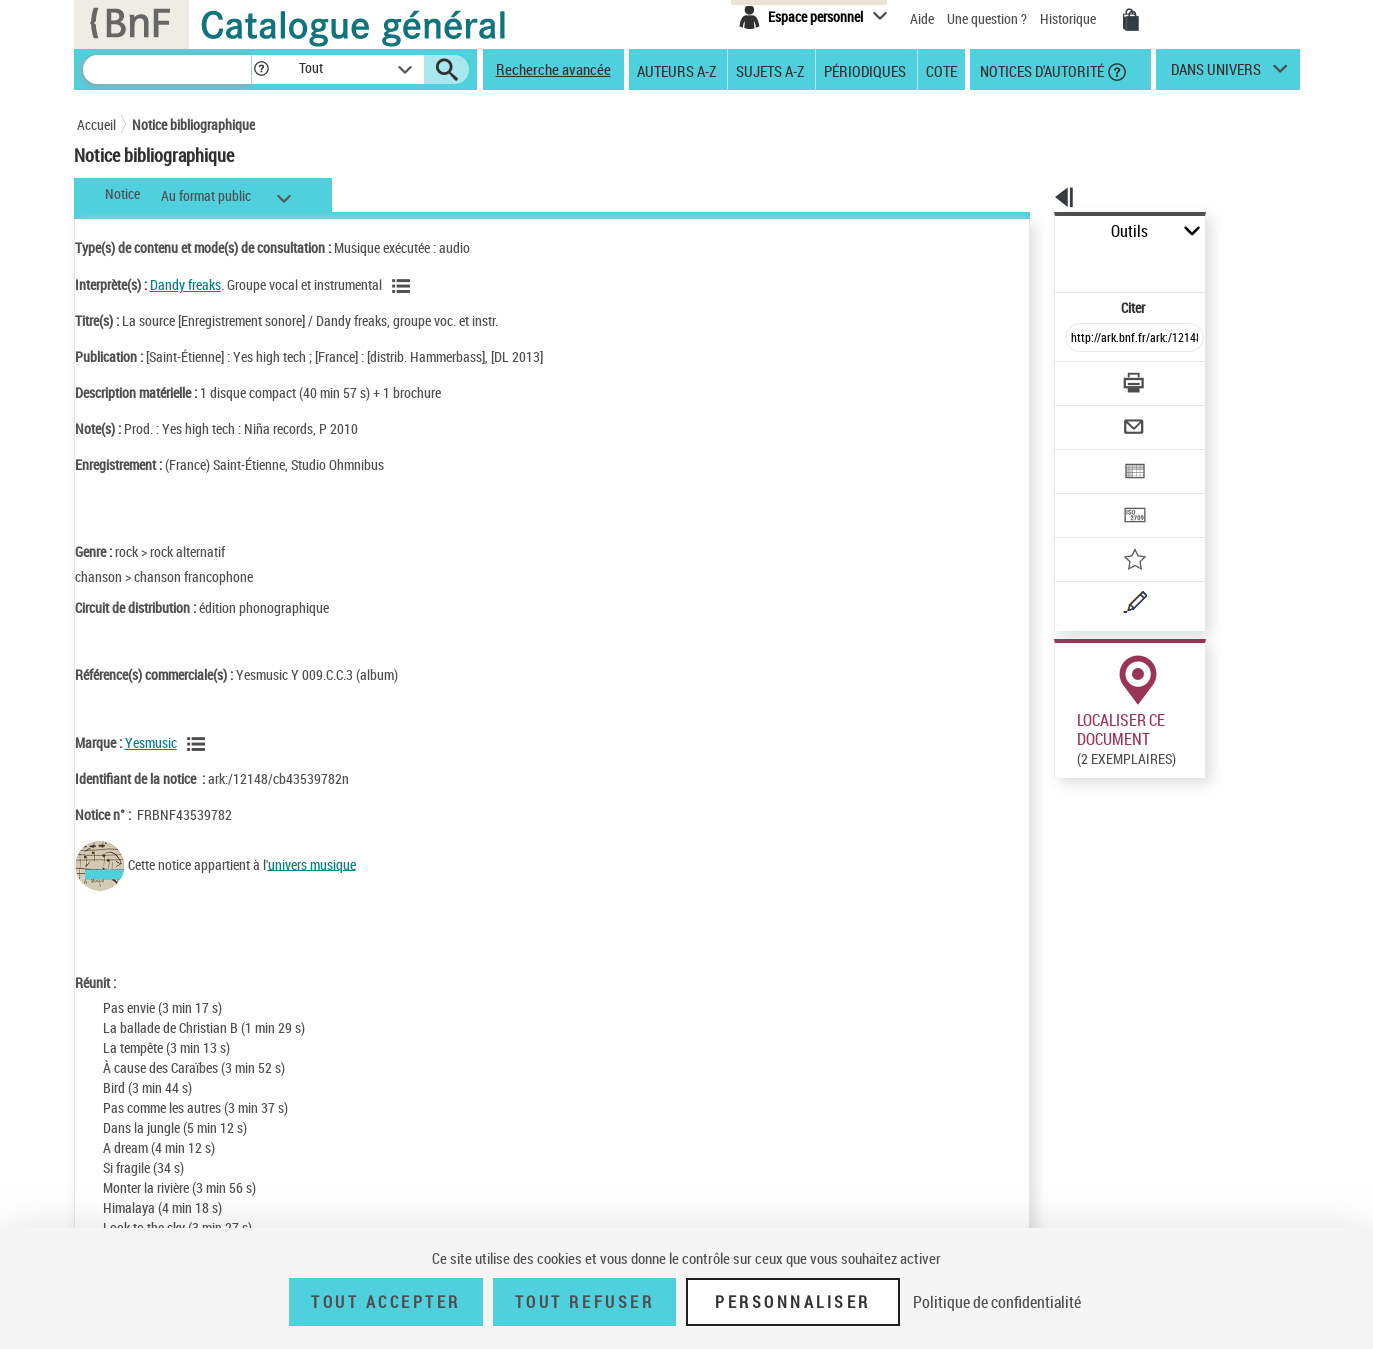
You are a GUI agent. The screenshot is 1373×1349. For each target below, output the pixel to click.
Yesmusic (151, 742)
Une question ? (987, 18)
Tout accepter (386, 1302)
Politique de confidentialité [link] (997, 1302)
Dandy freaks (185, 284)
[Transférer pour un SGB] (1087, 456)
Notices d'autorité (1040, 70)
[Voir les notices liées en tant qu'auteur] (404, 286)
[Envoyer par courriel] (1078, 378)
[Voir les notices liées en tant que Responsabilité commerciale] (199, 744)
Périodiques (865, 70)
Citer (1047, 263)
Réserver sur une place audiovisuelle (1069, 818)
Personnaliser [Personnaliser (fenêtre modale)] (793, 1302)
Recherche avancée (553, 69)
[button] (261, 69)
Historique (1069, 18)
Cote (941, 70)
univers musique (312, 863)
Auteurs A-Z (676, 70)
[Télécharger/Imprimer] (1082, 339)
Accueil (96, 124)
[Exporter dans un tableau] (1093, 417)
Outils (1032, 231)
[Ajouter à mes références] (1091, 495)
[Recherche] (167, 69)
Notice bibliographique (193, 124)
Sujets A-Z (770, 70)
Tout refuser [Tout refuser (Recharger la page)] (584, 1302)
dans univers (1216, 74)
